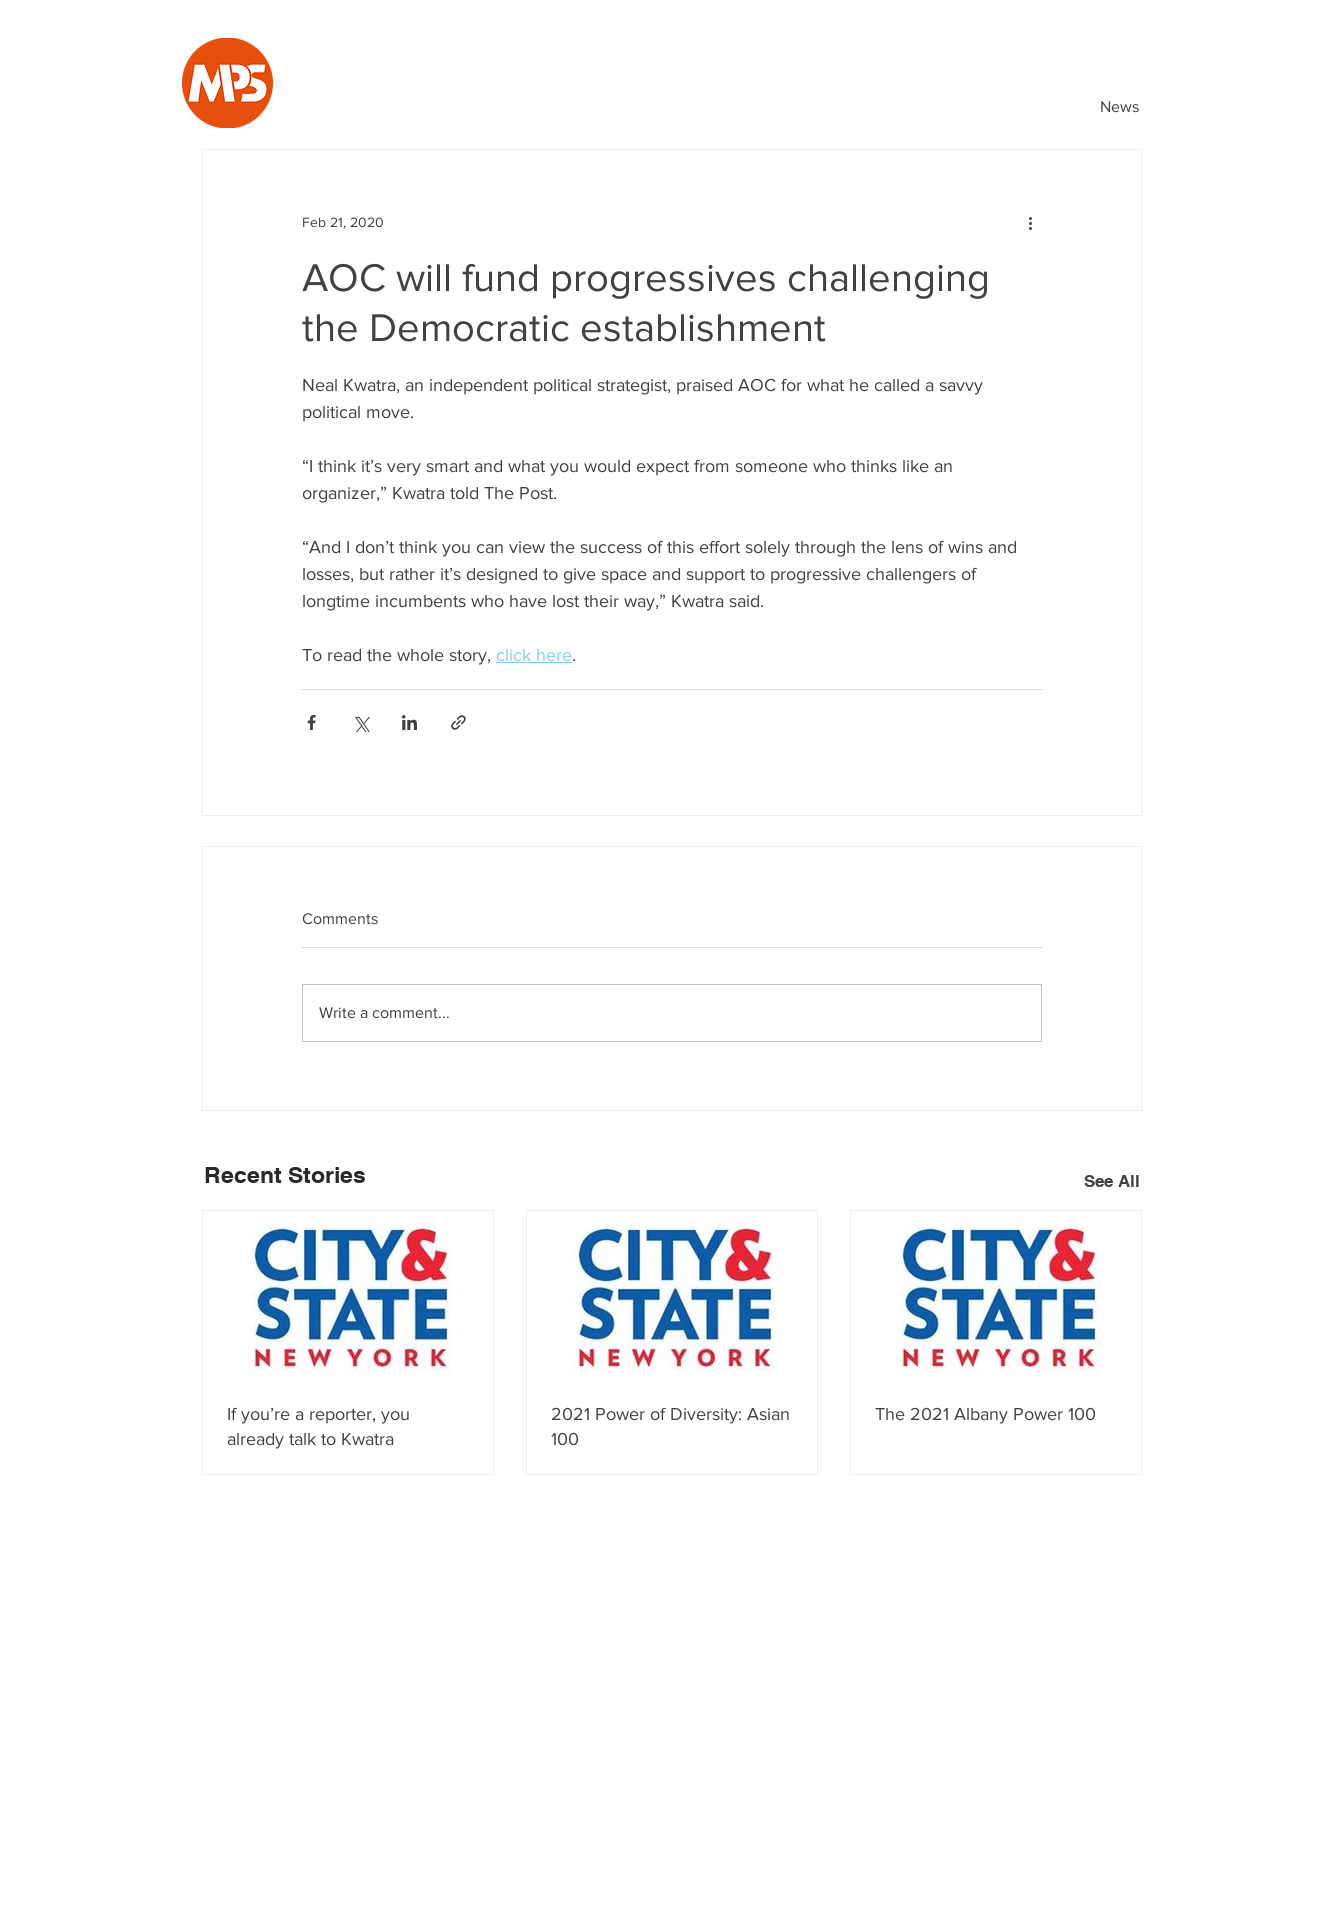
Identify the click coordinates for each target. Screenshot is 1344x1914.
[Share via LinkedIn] (409, 722)
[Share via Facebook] (311, 722)
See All (1112, 1181)
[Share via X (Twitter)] (360, 722)
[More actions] (1030, 222)
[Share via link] (458, 722)
